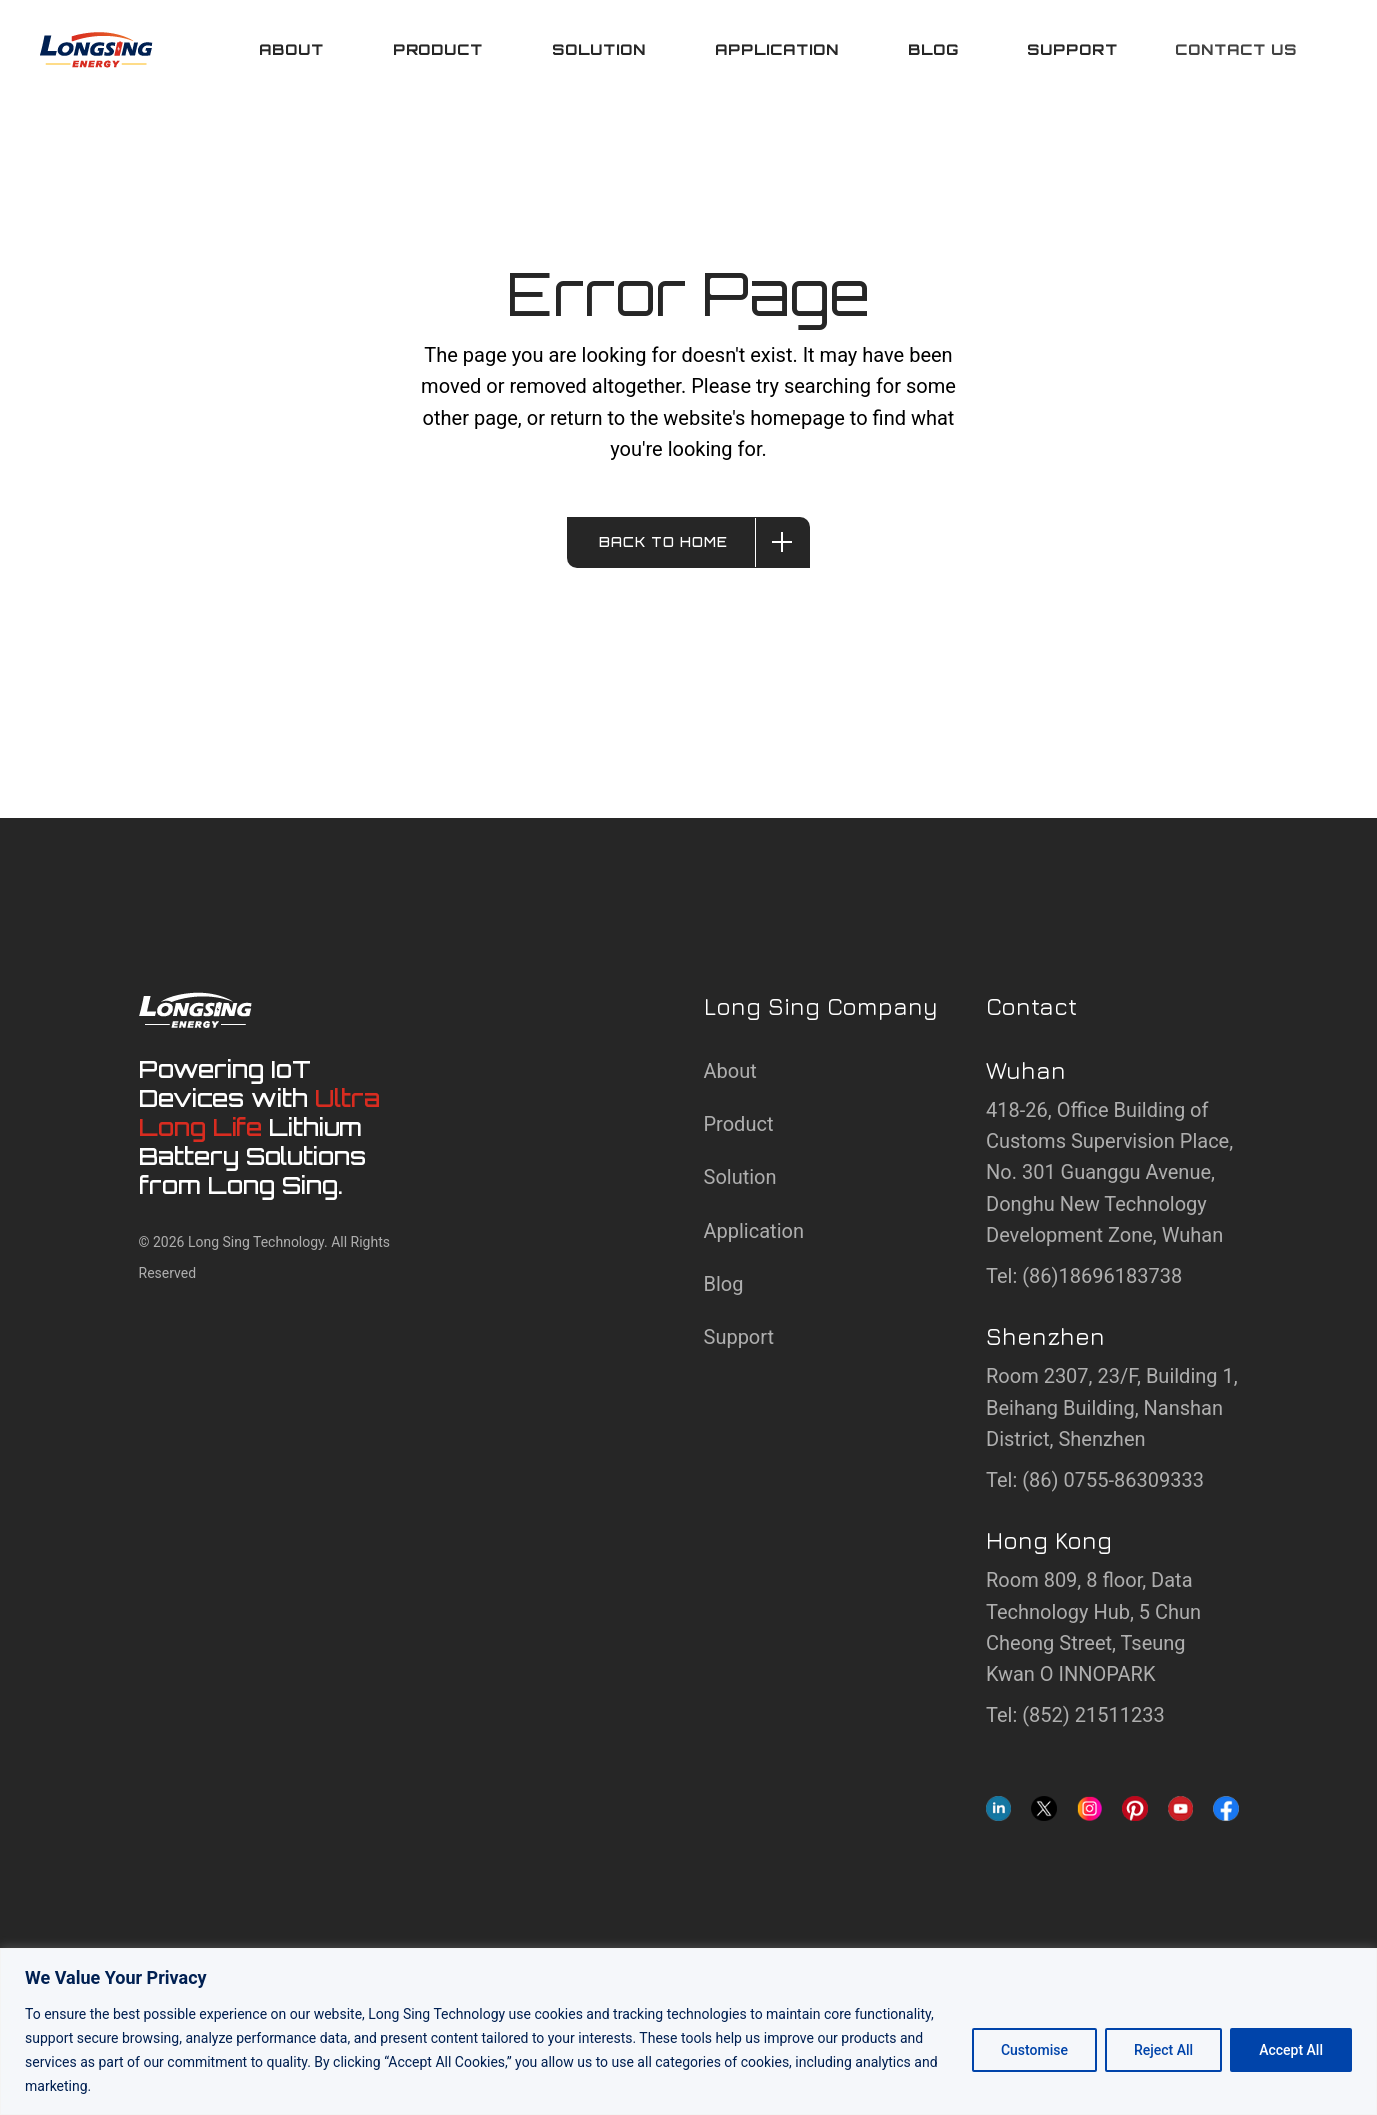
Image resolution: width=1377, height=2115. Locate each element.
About (730, 1071)
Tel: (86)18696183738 (1084, 1276)
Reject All (1163, 2050)
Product (739, 1124)
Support (739, 1337)
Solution (740, 1177)
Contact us (1236, 49)
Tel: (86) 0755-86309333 (1095, 1480)
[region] (688, 2031)
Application (754, 1231)
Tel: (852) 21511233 (1075, 1715)
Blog (724, 1284)
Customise (1034, 2050)
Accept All (1291, 2050)
